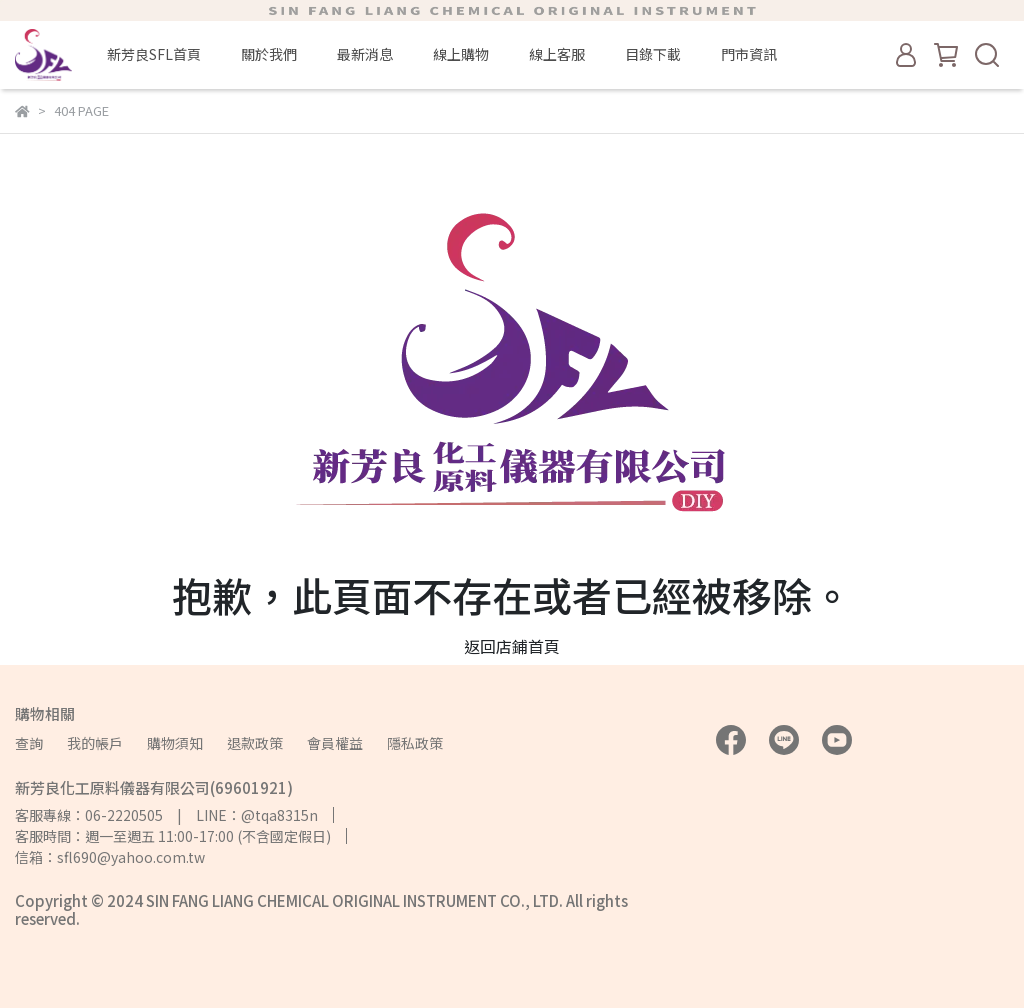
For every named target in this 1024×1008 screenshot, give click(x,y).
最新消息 (365, 54)
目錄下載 (653, 54)
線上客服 (557, 54)
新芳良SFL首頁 (154, 54)
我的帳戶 (95, 743)
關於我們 (269, 54)
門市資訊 (749, 54)
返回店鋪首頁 (512, 646)
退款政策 (255, 743)
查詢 (29, 743)
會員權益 (335, 743)
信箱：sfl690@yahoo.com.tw (110, 857)
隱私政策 (415, 743)
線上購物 (461, 54)
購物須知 (175, 743)
